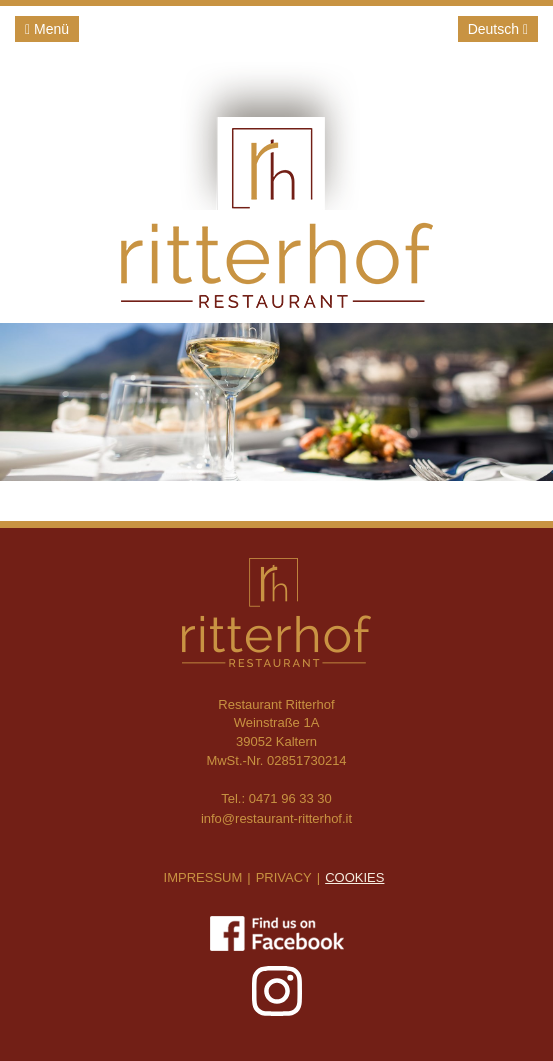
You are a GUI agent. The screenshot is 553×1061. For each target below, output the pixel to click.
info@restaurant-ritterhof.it (276, 818)
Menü (47, 29)
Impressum (203, 877)
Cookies (354, 877)
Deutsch (498, 29)
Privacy (284, 877)
